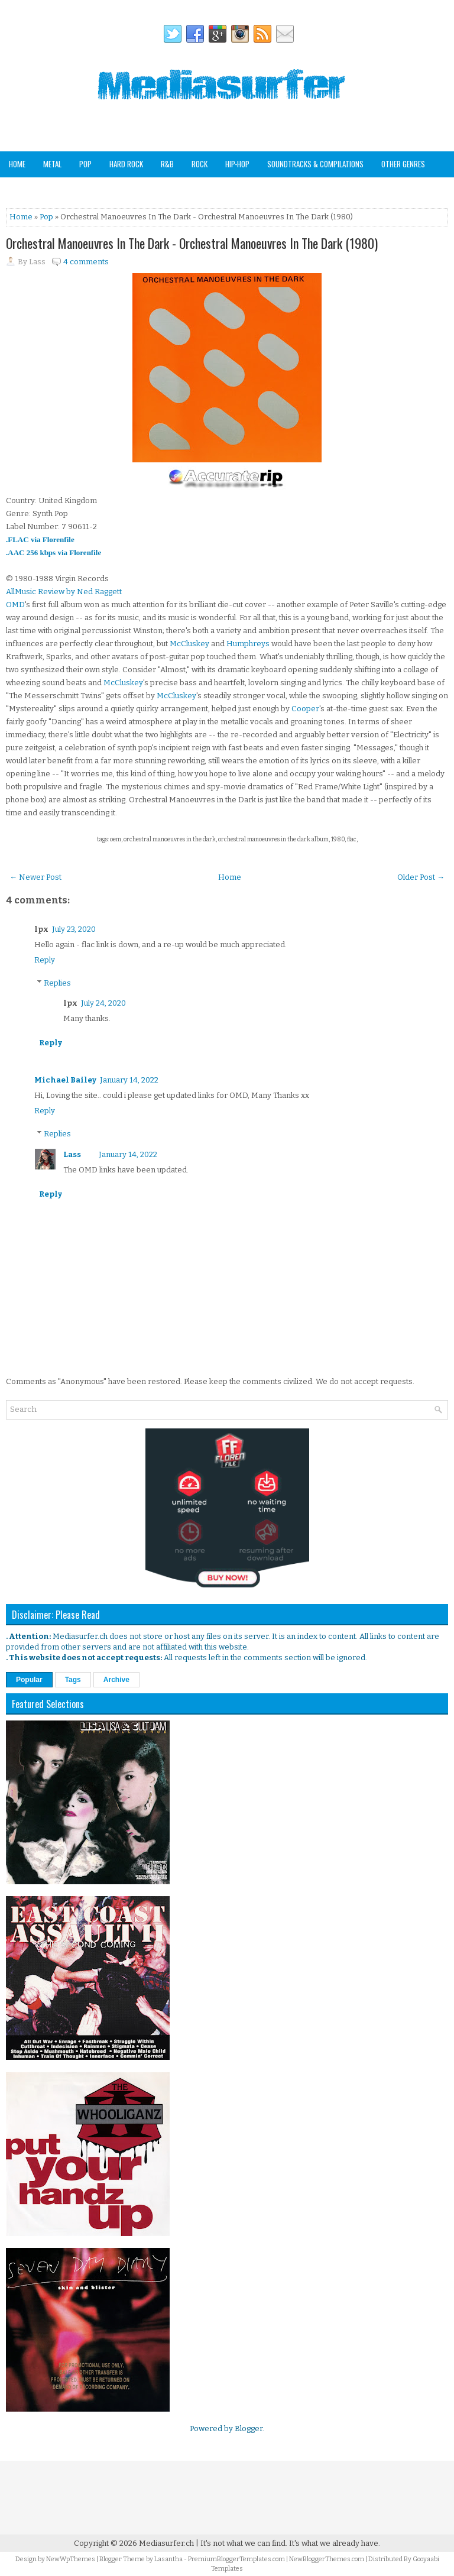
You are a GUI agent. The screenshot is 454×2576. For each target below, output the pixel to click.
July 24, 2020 (103, 1003)
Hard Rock (126, 164)
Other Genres (403, 164)
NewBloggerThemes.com (326, 2559)
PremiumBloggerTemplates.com (236, 2559)
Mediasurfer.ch (166, 2543)
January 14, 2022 (129, 1079)
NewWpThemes (70, 2559)
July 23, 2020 (74, 929)
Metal (52, 164)
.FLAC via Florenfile (40, 539)
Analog (20, 189)
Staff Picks (67, 189)
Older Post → (421, 877)
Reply (44, 959)
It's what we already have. (334, 2543)
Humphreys (248, 643)
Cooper (305, 708)
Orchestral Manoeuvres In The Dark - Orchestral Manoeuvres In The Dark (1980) (192, 243)
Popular (29, 1680)
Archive (116, 1680)
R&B (167, 164)
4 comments (86, 261)
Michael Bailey (65, 1079)
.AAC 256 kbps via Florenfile (53, 552)
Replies (57, 982)
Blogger (248, 2428)
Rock (199, 164)
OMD (15, 604)
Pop (85, 164)
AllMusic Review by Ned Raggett (64, 591)
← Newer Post (35, 877)
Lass (72, 1154)
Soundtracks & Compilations (315, 164)
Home (17, 164)
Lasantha (168, 2559)
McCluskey (189, 643)
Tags (73, 1680)
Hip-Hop (237, 164)
